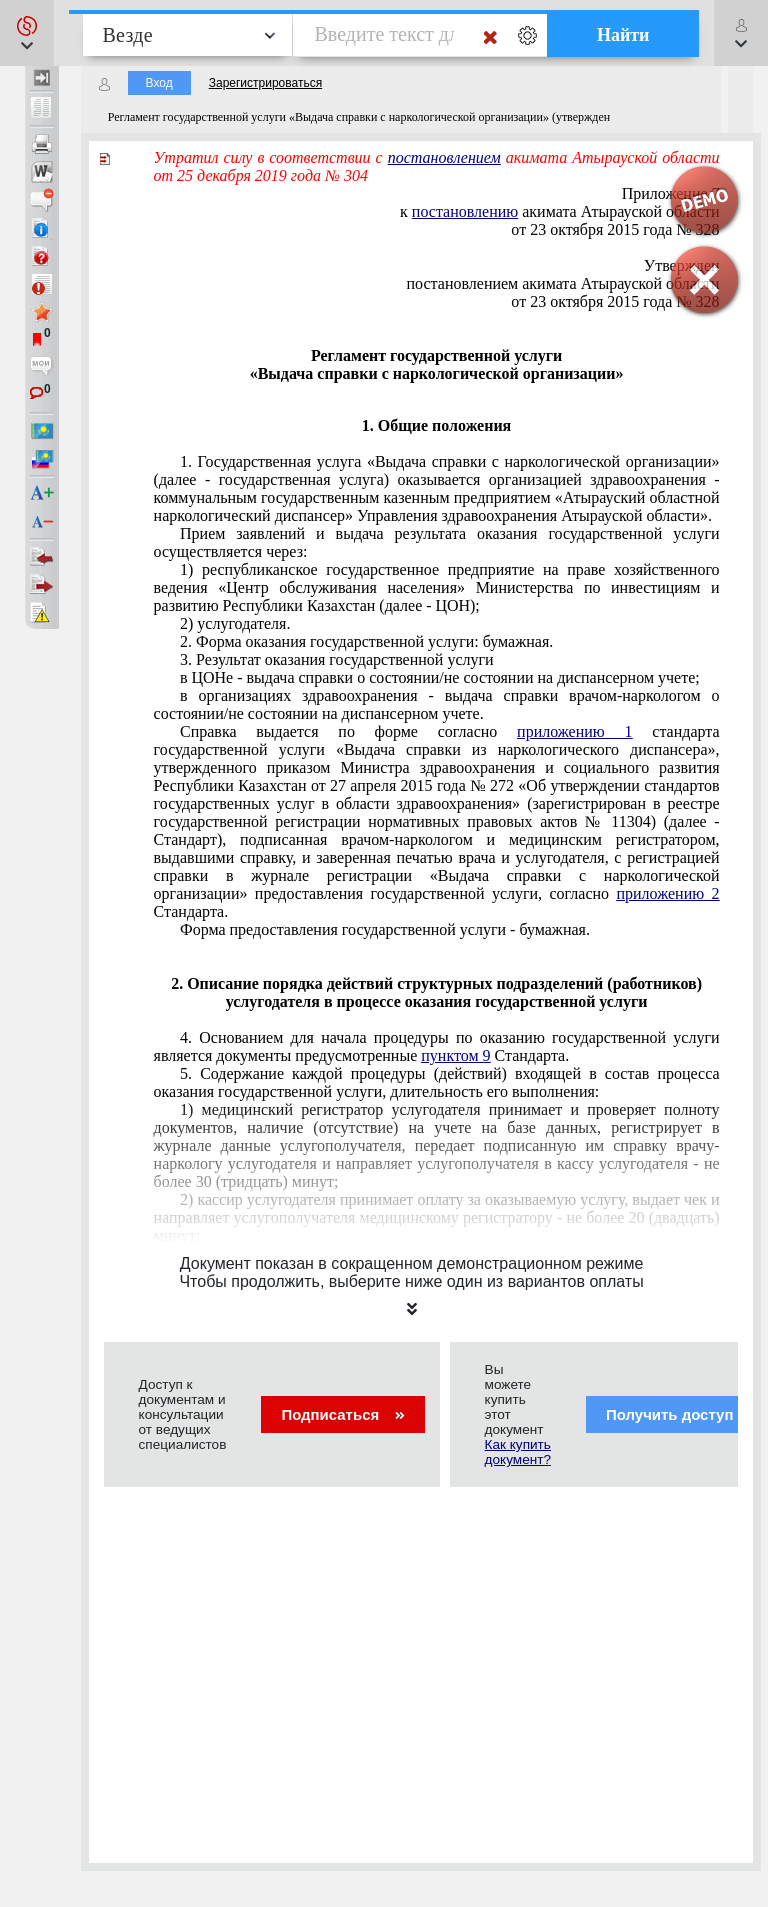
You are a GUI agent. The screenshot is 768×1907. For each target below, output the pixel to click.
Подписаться (342, 1414)
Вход (159, 83)
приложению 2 (667, 893)
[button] (27, 33)
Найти (623, 35)
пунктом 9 (455, 1055)
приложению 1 (574, 731)
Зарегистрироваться (265, 83)
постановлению (465, 211)
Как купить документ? (518, 1452)
